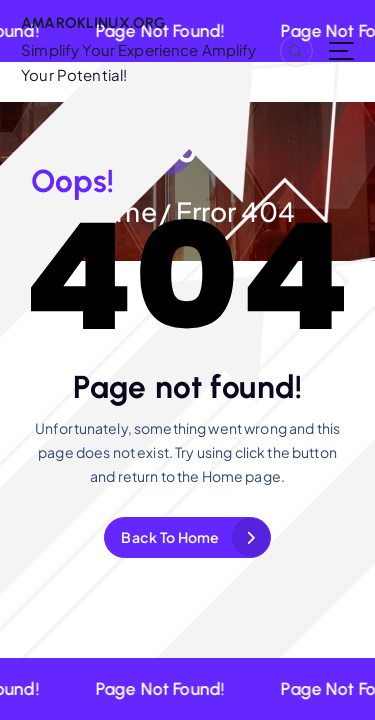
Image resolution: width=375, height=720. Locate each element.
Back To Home (170, 537)
